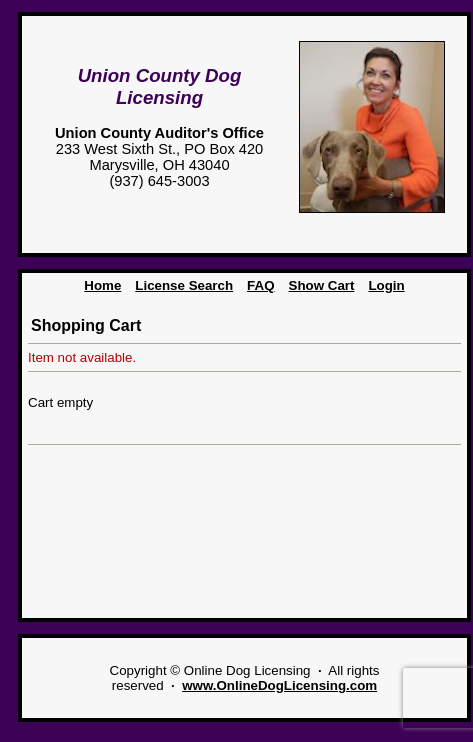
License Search (184, 285)
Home (102, 285)
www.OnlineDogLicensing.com (279, 685)
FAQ (260, 285)
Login (386, 285)
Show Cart (322, 285)
